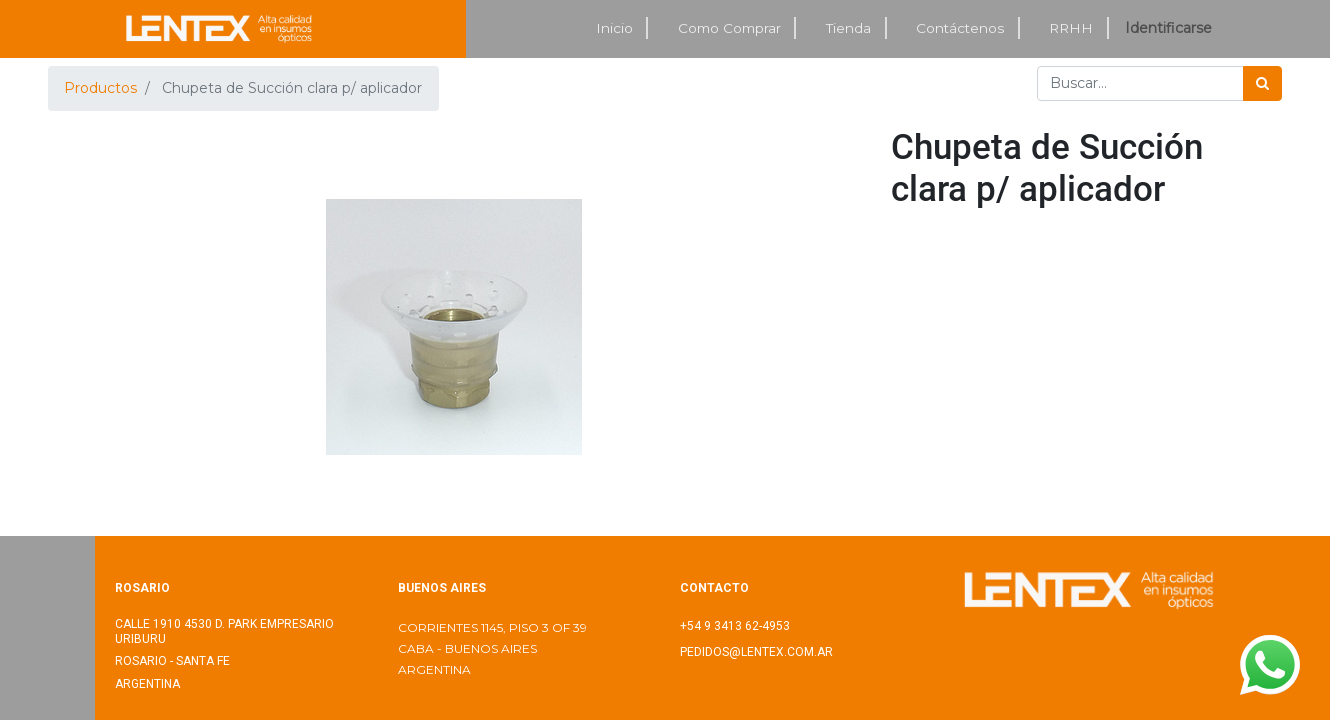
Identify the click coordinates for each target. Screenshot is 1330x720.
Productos (100, 88)
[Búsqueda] (1262, 83)
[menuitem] (615, 28)
